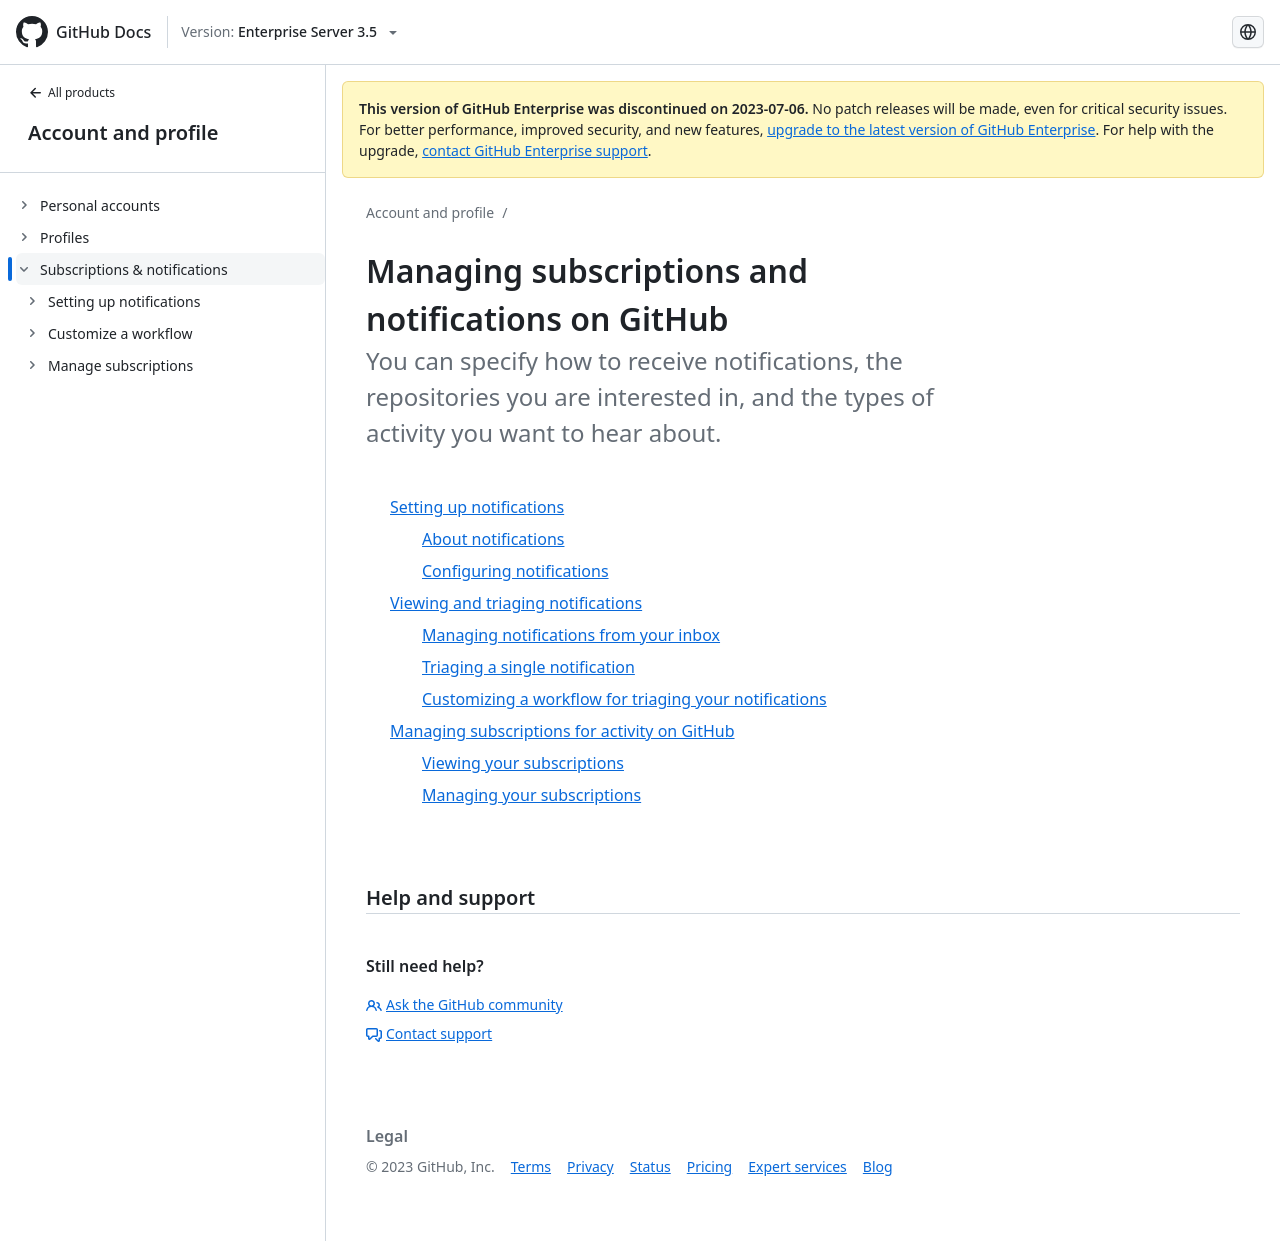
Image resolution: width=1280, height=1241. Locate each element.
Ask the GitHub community (464, 1004)
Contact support (429, 1033)
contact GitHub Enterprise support (535, 150)
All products (71, 92)
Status (650, 1166)
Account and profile (123, 132)
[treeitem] (170, 205)
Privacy (590, 1166)
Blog (878, 1166)
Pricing (709, 1166)
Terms (531, 1166)
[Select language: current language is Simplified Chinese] (1248, 32)
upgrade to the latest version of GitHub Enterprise (931, 129)
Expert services (797, 1166)
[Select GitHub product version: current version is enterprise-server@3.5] (289, 32)
